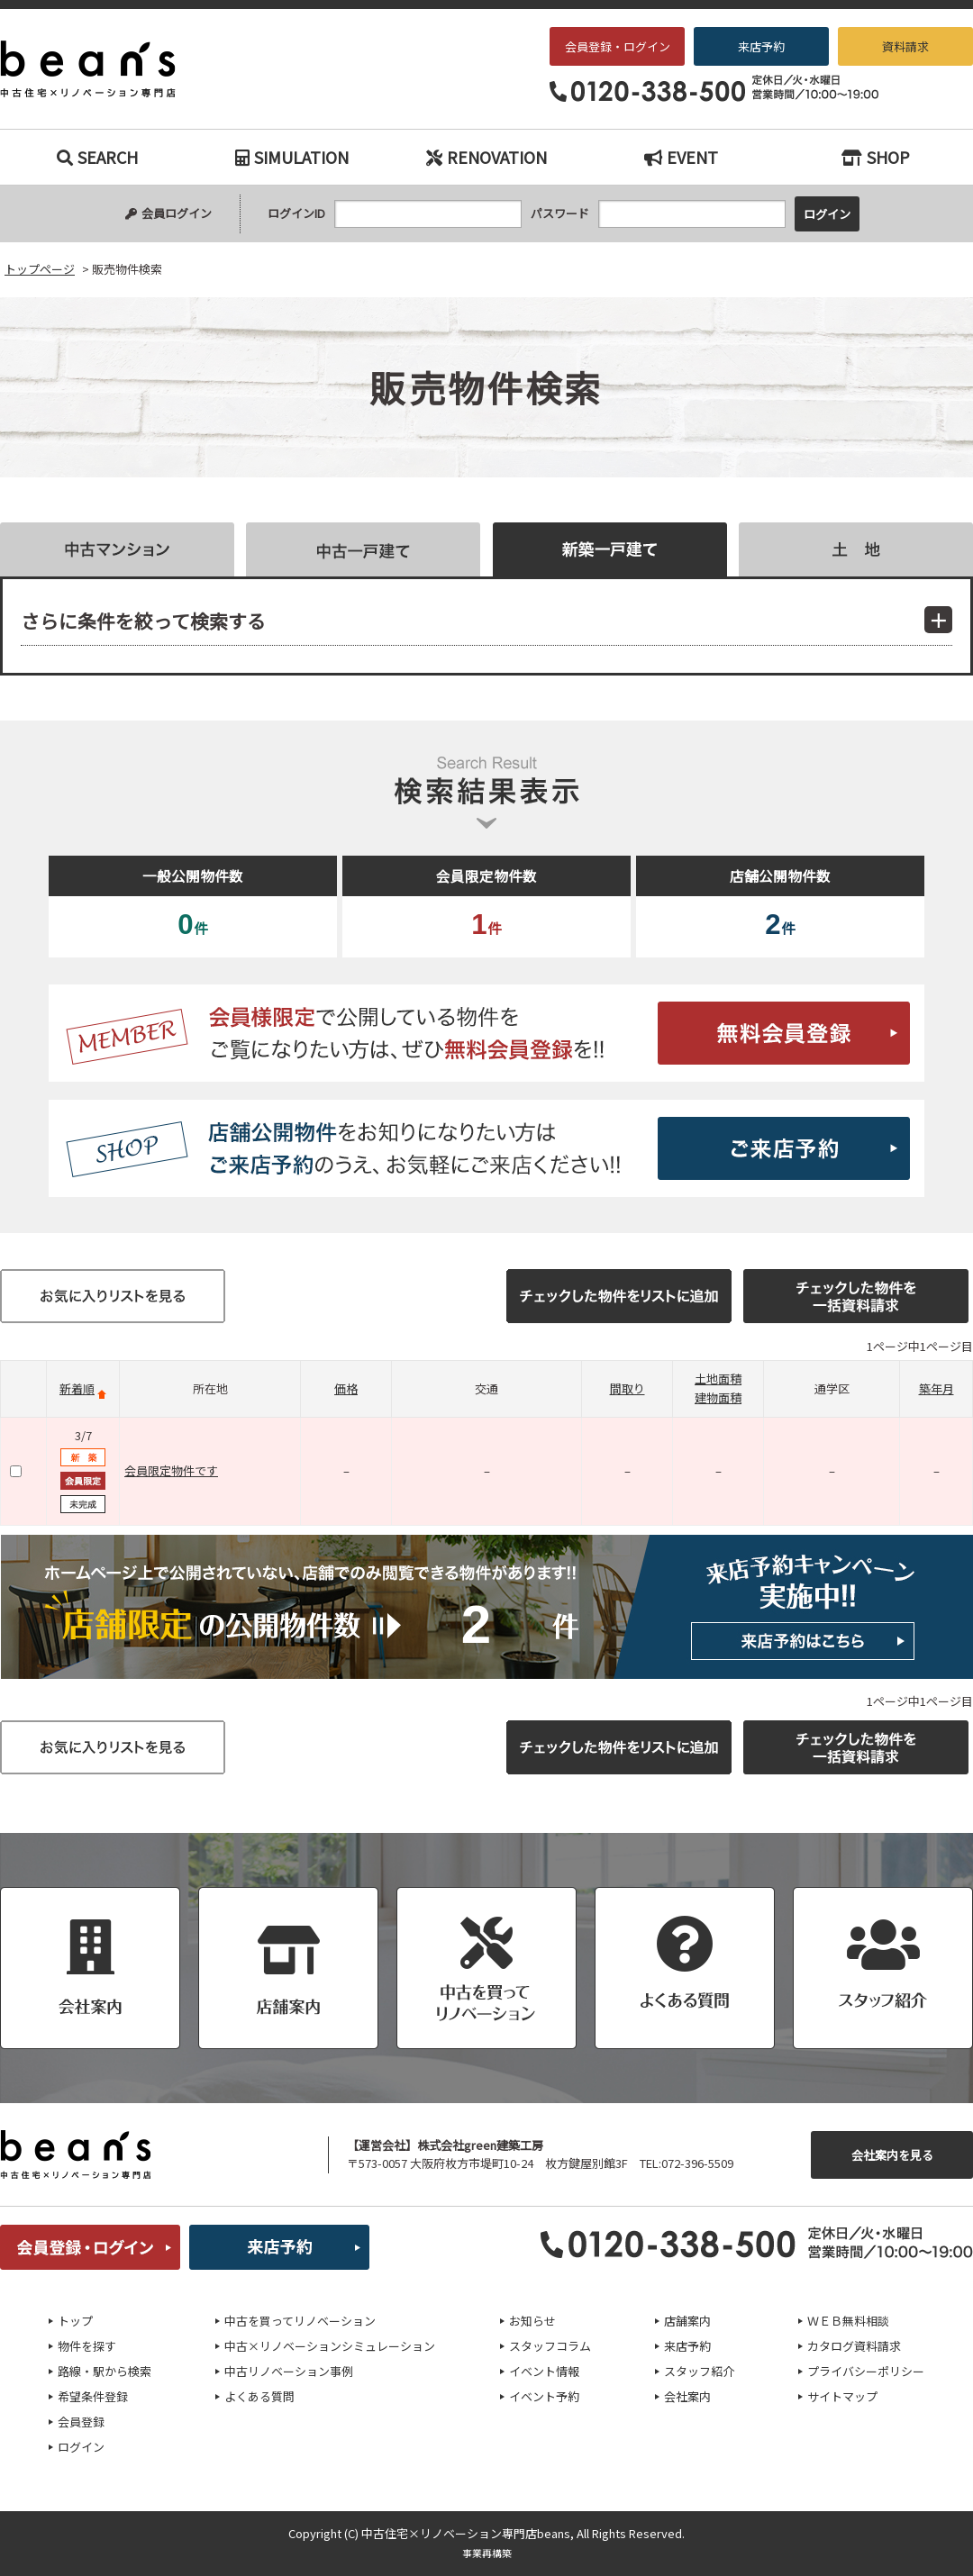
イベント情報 (544, 2371)
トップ (75, 2320)
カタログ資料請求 (854, 2345)
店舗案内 (687, 2320)
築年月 (936, 1388)
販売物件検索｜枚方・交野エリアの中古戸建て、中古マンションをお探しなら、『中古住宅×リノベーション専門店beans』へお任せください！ (100, 69)
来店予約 (761, 46)
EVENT (681, 156)
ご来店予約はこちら (486, 1148)
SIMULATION (292, 156)
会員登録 (81, 2421)
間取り (627, 1388)
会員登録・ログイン (617, 46)
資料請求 (905, 46)
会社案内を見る (892, 2154)
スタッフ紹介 (699, 2371)
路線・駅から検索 (104, 2371)
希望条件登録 (93, 2396)
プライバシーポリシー (865, 2371)
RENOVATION (486, 156)
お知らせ (532, 2320)
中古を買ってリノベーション (300, 2320)
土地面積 (718, 1378)
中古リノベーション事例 (288, 2371)
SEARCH (97, 156)
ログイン (81, 2446)
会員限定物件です (171, 1470)
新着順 (77, 1388)
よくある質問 (259, 2396)
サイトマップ (842, 2396)
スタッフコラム (550, 2345)
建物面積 (718, 1397)
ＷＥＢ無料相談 (848, 2320)
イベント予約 (544, 2396)
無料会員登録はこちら (486, 1033)
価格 (346, 1388)
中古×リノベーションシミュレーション (329, 2345)
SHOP (875, 156)
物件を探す (87, 2345)
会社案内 (687, 2396)
